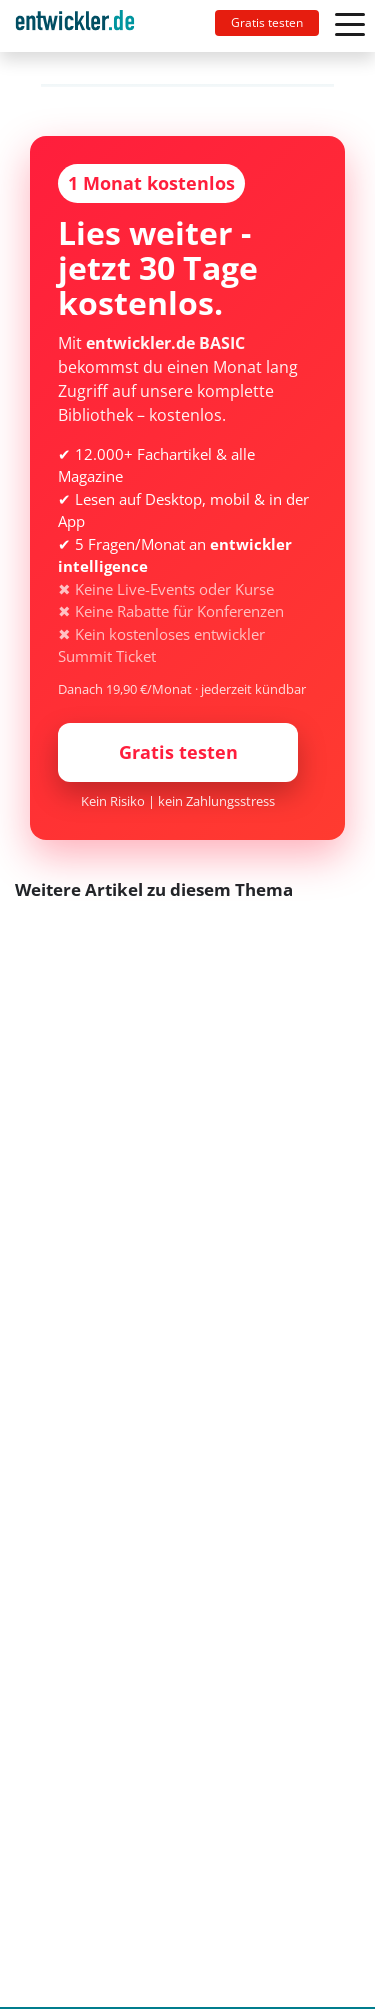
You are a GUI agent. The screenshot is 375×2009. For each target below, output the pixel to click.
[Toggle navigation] (83, 26)
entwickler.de (75, 29)
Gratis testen (267, 22)
